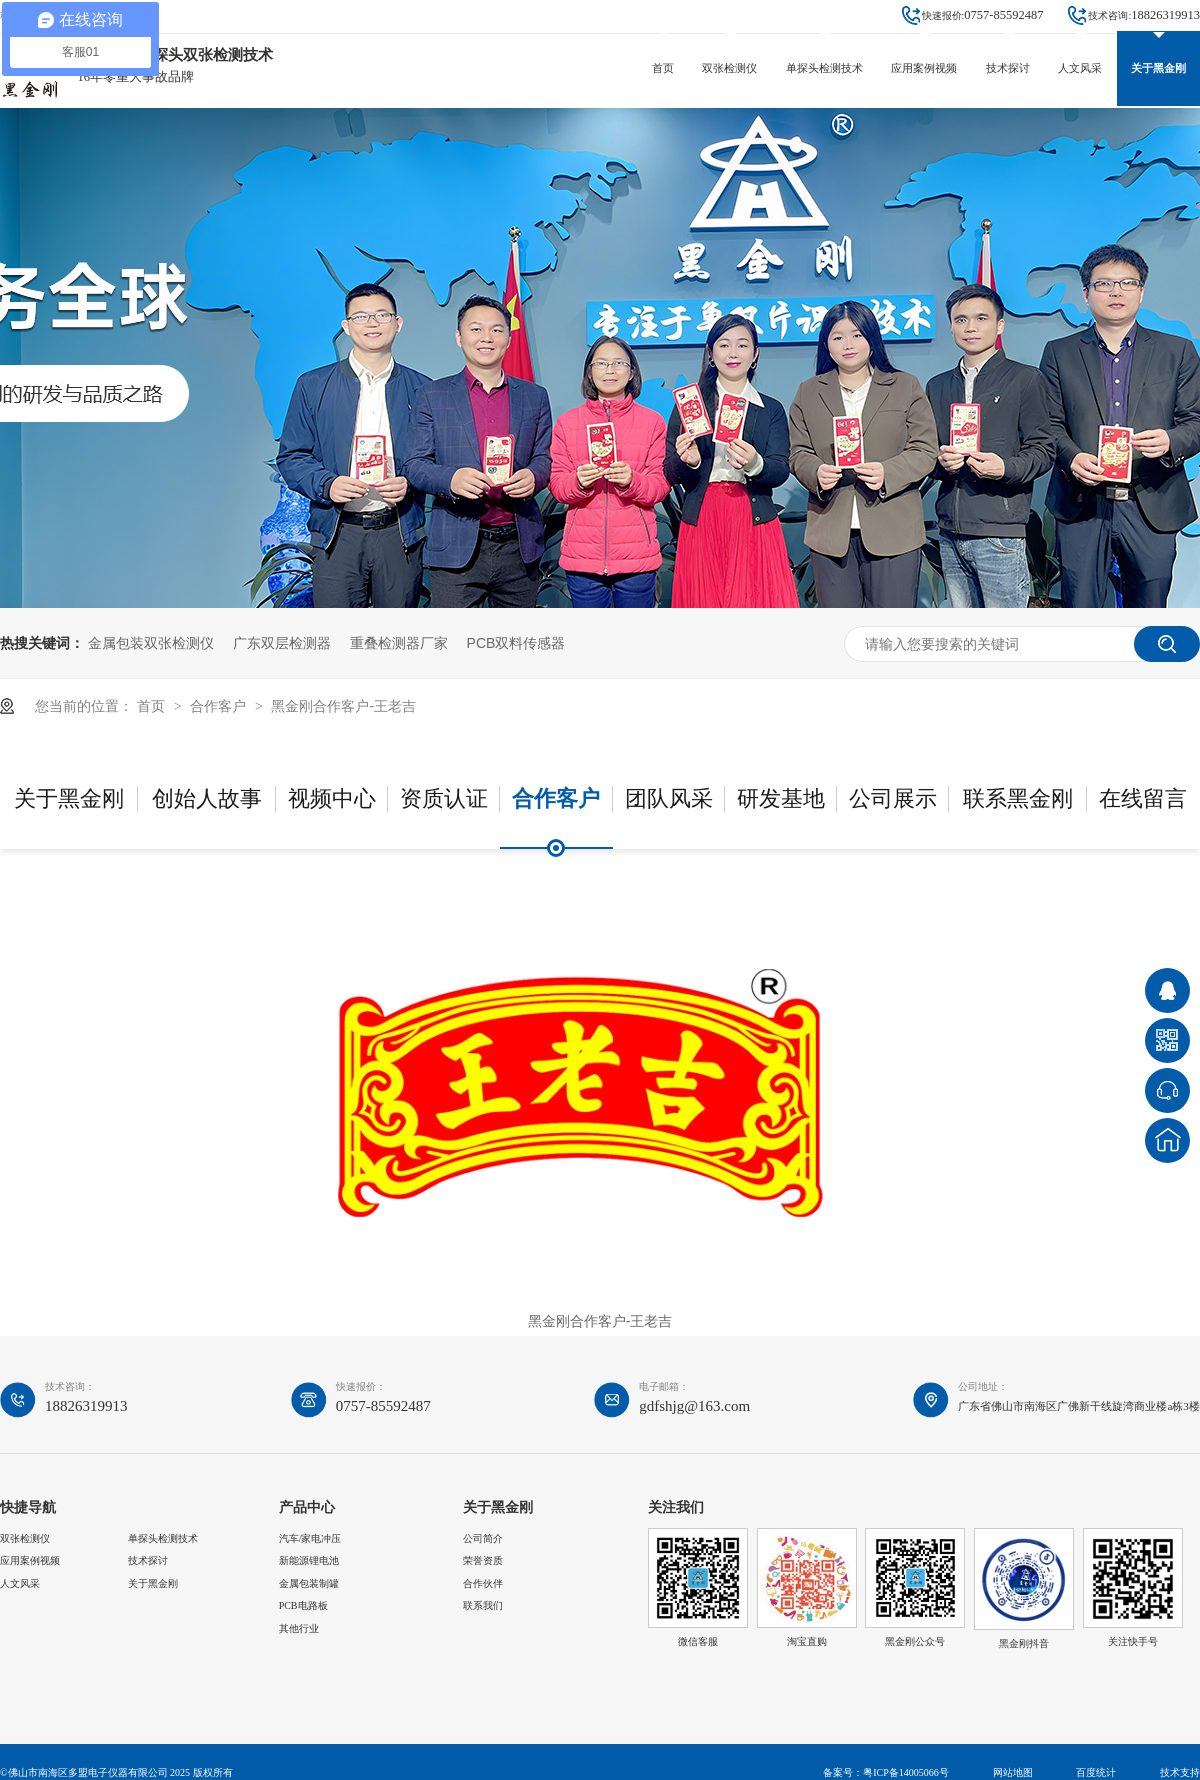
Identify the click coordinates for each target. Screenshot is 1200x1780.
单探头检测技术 (824, 68)
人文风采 (1080, 68)
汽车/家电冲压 (310, 1538)
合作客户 (220, 706)
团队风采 (669, 798)
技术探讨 (1008, 68)
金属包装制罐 (309, 1583)
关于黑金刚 (1158, 68)
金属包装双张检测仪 (151, 643)
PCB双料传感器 (516, 643)
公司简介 (483, 1538)
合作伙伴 (483, 1583)
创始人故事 (207, 798)
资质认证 (444, 798)
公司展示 (893, 798)
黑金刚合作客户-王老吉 (343, 706)
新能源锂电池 (309, 1560)
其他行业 (299, 1628)
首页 (663, 68)
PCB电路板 (303, 1605)
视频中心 (332, 798)
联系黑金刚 (1018, 798)
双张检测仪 (729, 68)
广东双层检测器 (282, 643)
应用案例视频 (924, 68)
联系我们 (483, 1605)
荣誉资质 (483, 1560)
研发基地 (781, 798)
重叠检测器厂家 (399, 643)
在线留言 (1143, 798)
